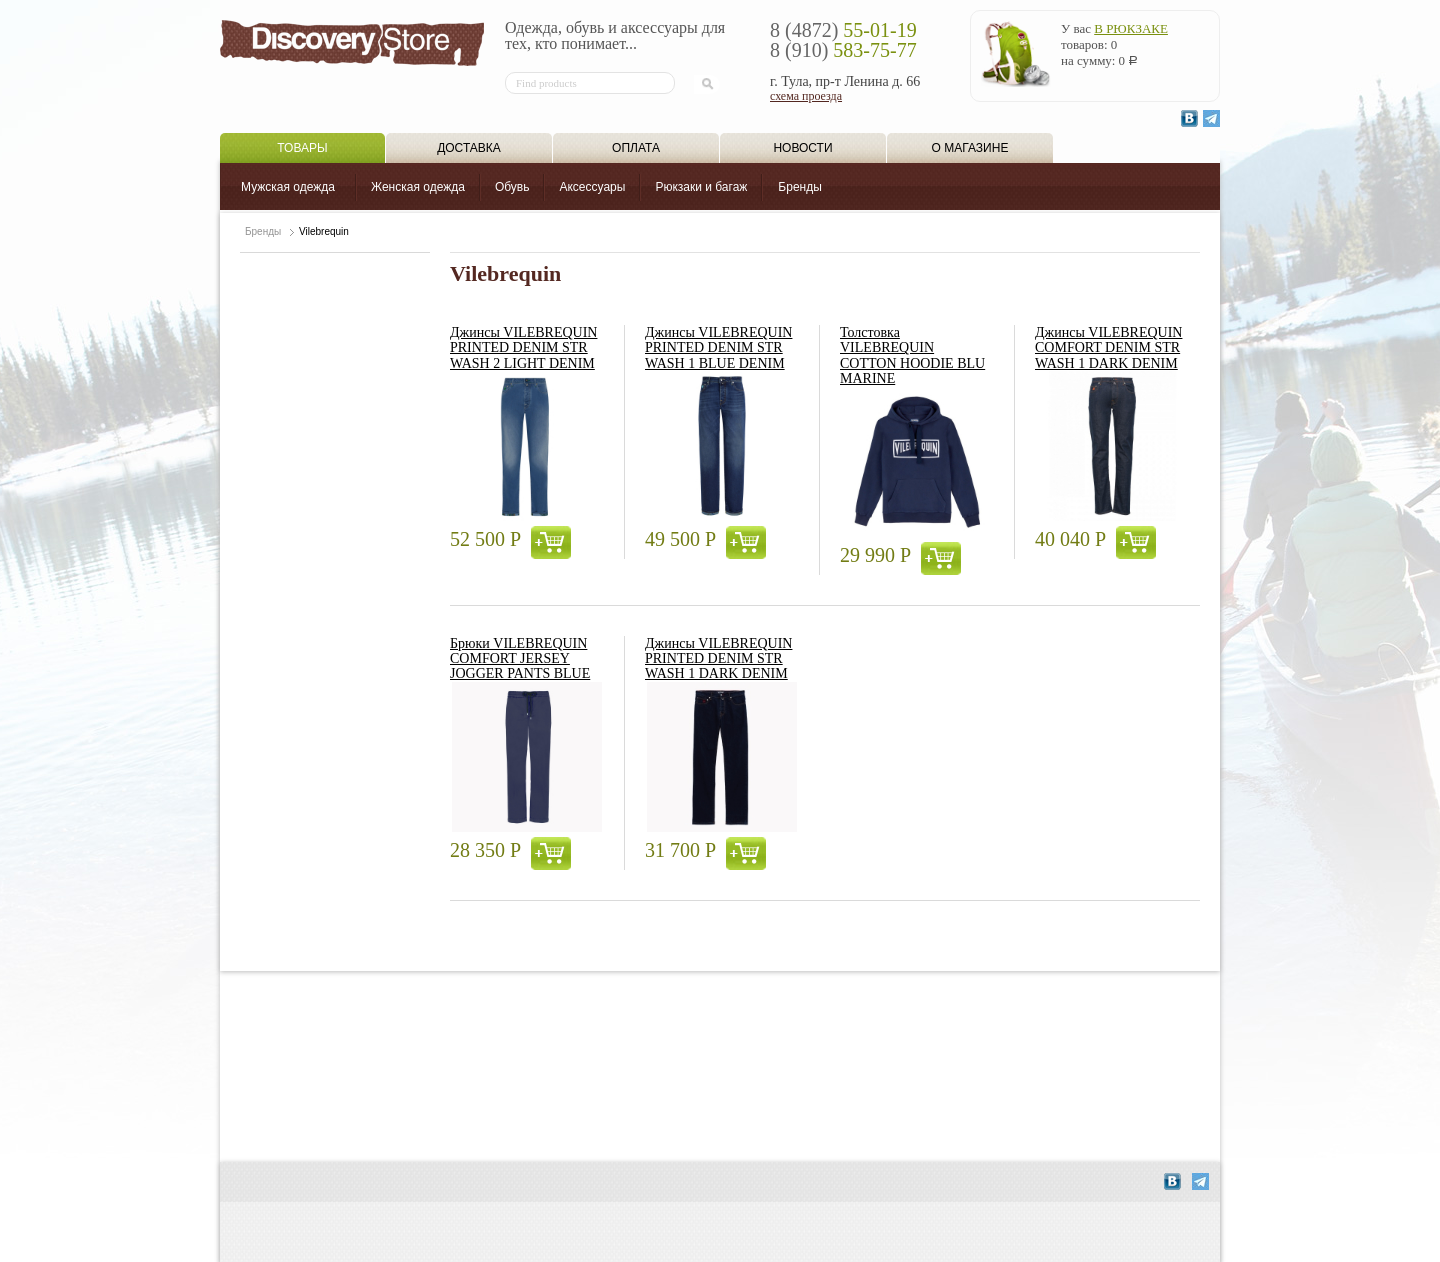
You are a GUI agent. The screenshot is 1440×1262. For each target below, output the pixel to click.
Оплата (636, 148)
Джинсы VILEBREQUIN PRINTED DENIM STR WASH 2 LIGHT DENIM (523, 348)
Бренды (799, 187)
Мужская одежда (288, 187)
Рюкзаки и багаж (701, 187)
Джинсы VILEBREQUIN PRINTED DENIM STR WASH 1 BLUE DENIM (718, 348)
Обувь (512, 187)
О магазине (970, 148)
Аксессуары (592, 187)
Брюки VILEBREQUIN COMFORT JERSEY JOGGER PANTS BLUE (520, 659)
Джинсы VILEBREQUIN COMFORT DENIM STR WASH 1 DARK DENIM (1108, 348)
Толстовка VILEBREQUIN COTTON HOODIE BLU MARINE (912, 355)
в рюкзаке (1131, 28)
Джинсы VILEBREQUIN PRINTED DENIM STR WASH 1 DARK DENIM (718, 659)
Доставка (469, 148)
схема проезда (806, 96)
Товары (302, 148)
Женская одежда (418, 187)
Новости (802, 148)
